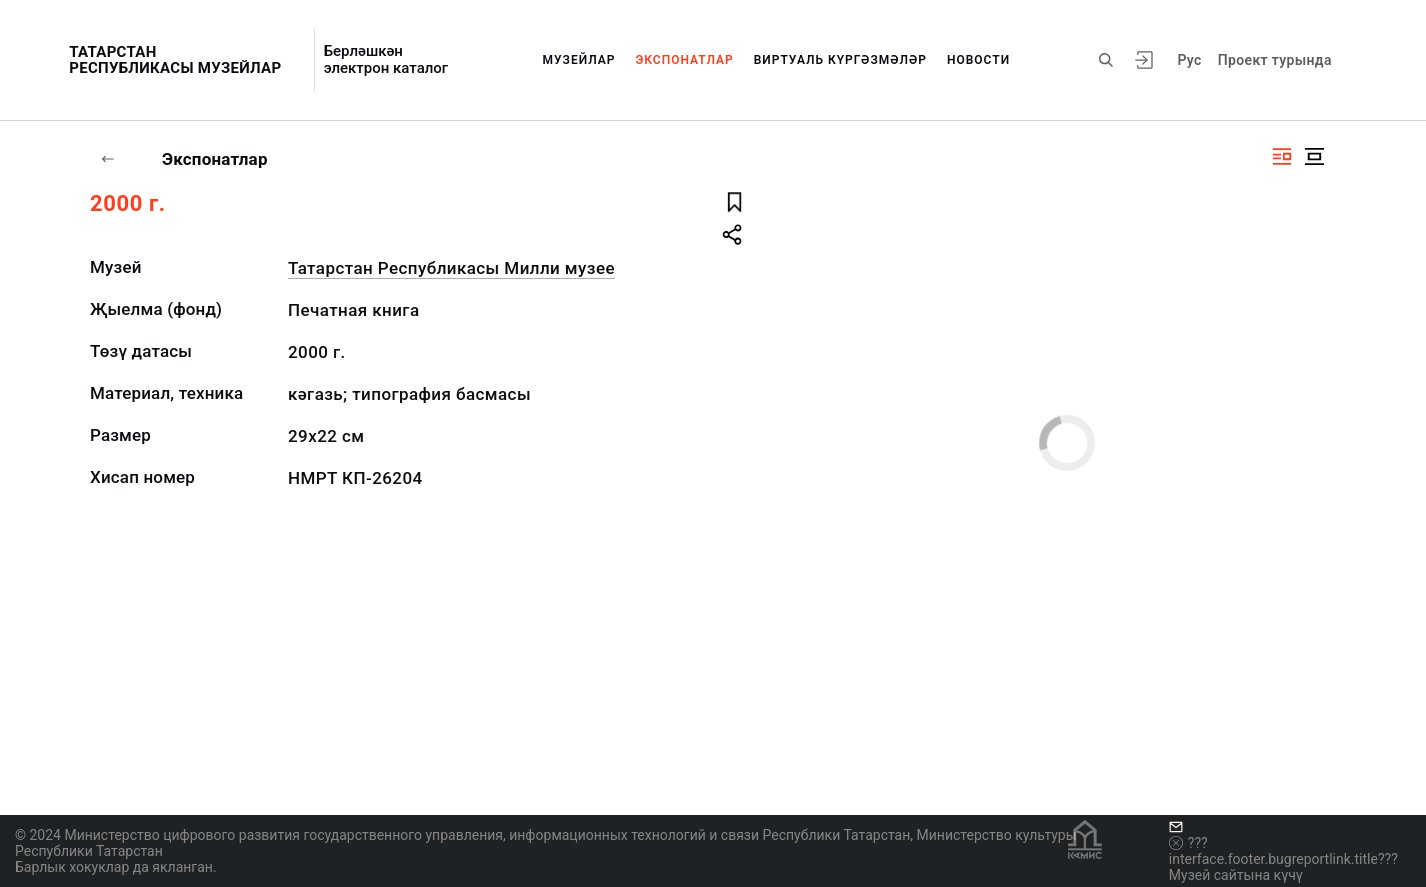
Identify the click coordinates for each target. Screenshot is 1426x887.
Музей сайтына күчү (1236, 875)
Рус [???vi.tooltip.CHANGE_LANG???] (1189, 60)
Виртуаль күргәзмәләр (840, 60)
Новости (978, 60)
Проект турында (1275, 60)
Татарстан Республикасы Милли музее (451, 268)
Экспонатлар (684, 60)
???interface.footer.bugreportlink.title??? (1283, 851)
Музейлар (579, 60)
